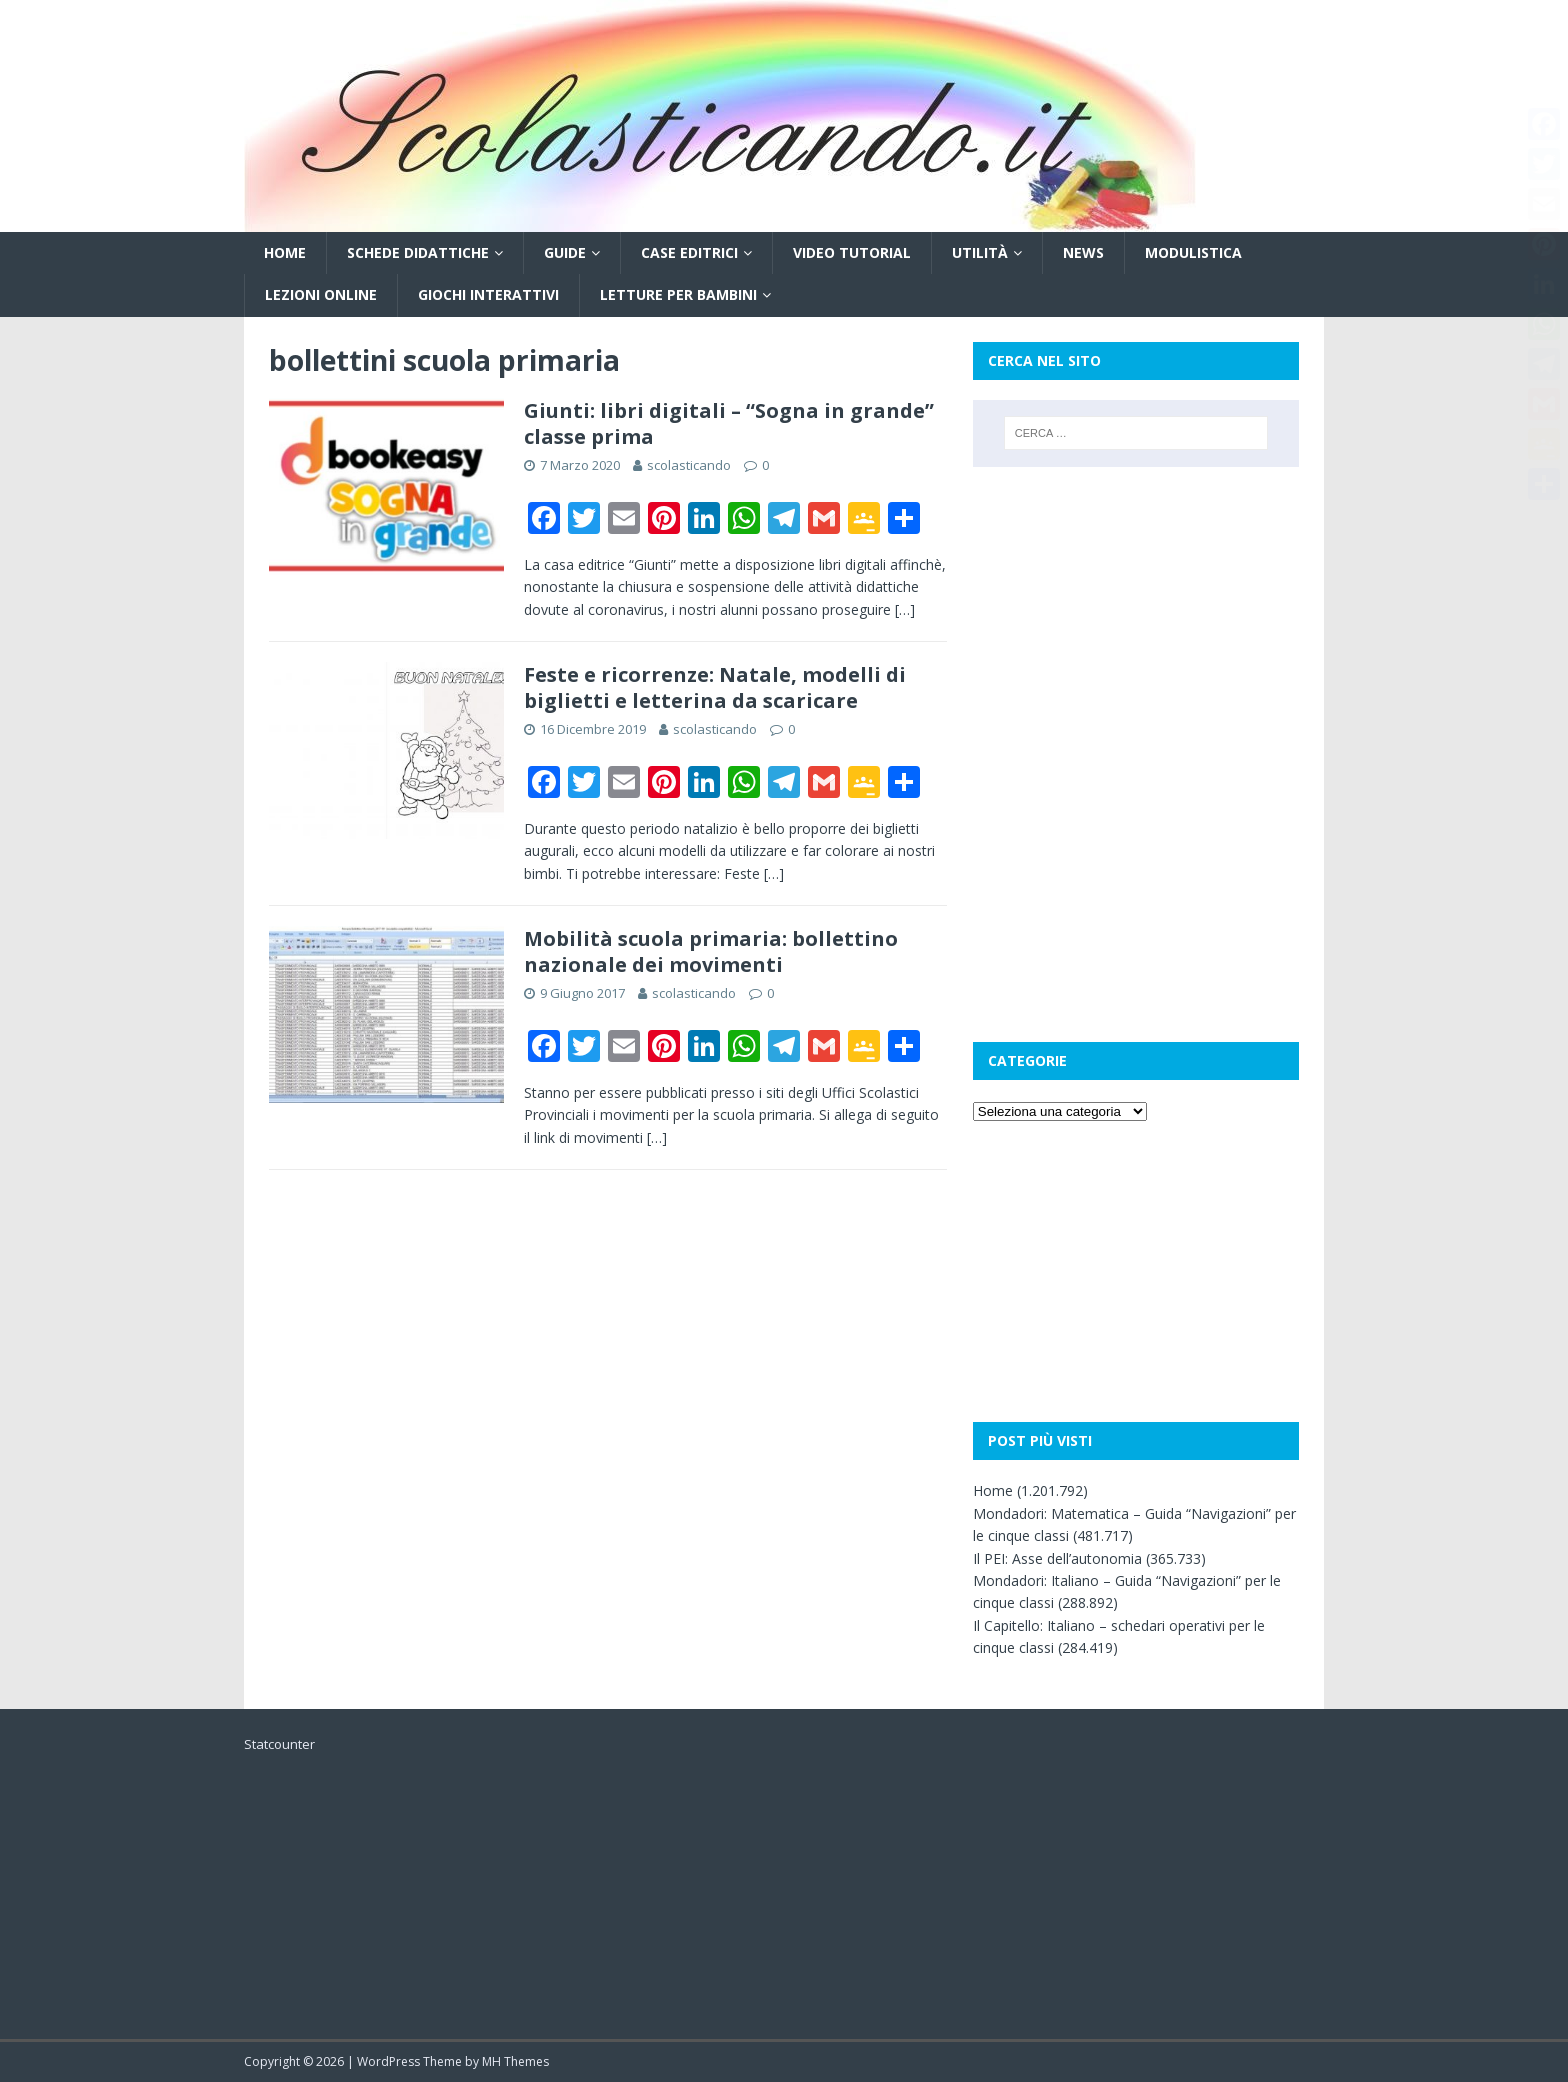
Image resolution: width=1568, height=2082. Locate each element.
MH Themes (515, 2061)
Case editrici (689, 252)
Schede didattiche (418, 252)
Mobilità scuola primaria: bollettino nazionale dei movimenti (711, 951)
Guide (565, 252)
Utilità (980, 252)
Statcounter (279, 1744)
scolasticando (689, 465)
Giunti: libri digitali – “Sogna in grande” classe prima (729, 423)
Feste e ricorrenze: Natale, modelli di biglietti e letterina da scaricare (715, 687)
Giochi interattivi (488, 294)
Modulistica (1193, 252)
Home (285, 252)
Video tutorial (852, 252)
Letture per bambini (678, 294)
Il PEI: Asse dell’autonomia (1057, 1558)
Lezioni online (321, 294)
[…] (905, 609)
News (1083, 252)
